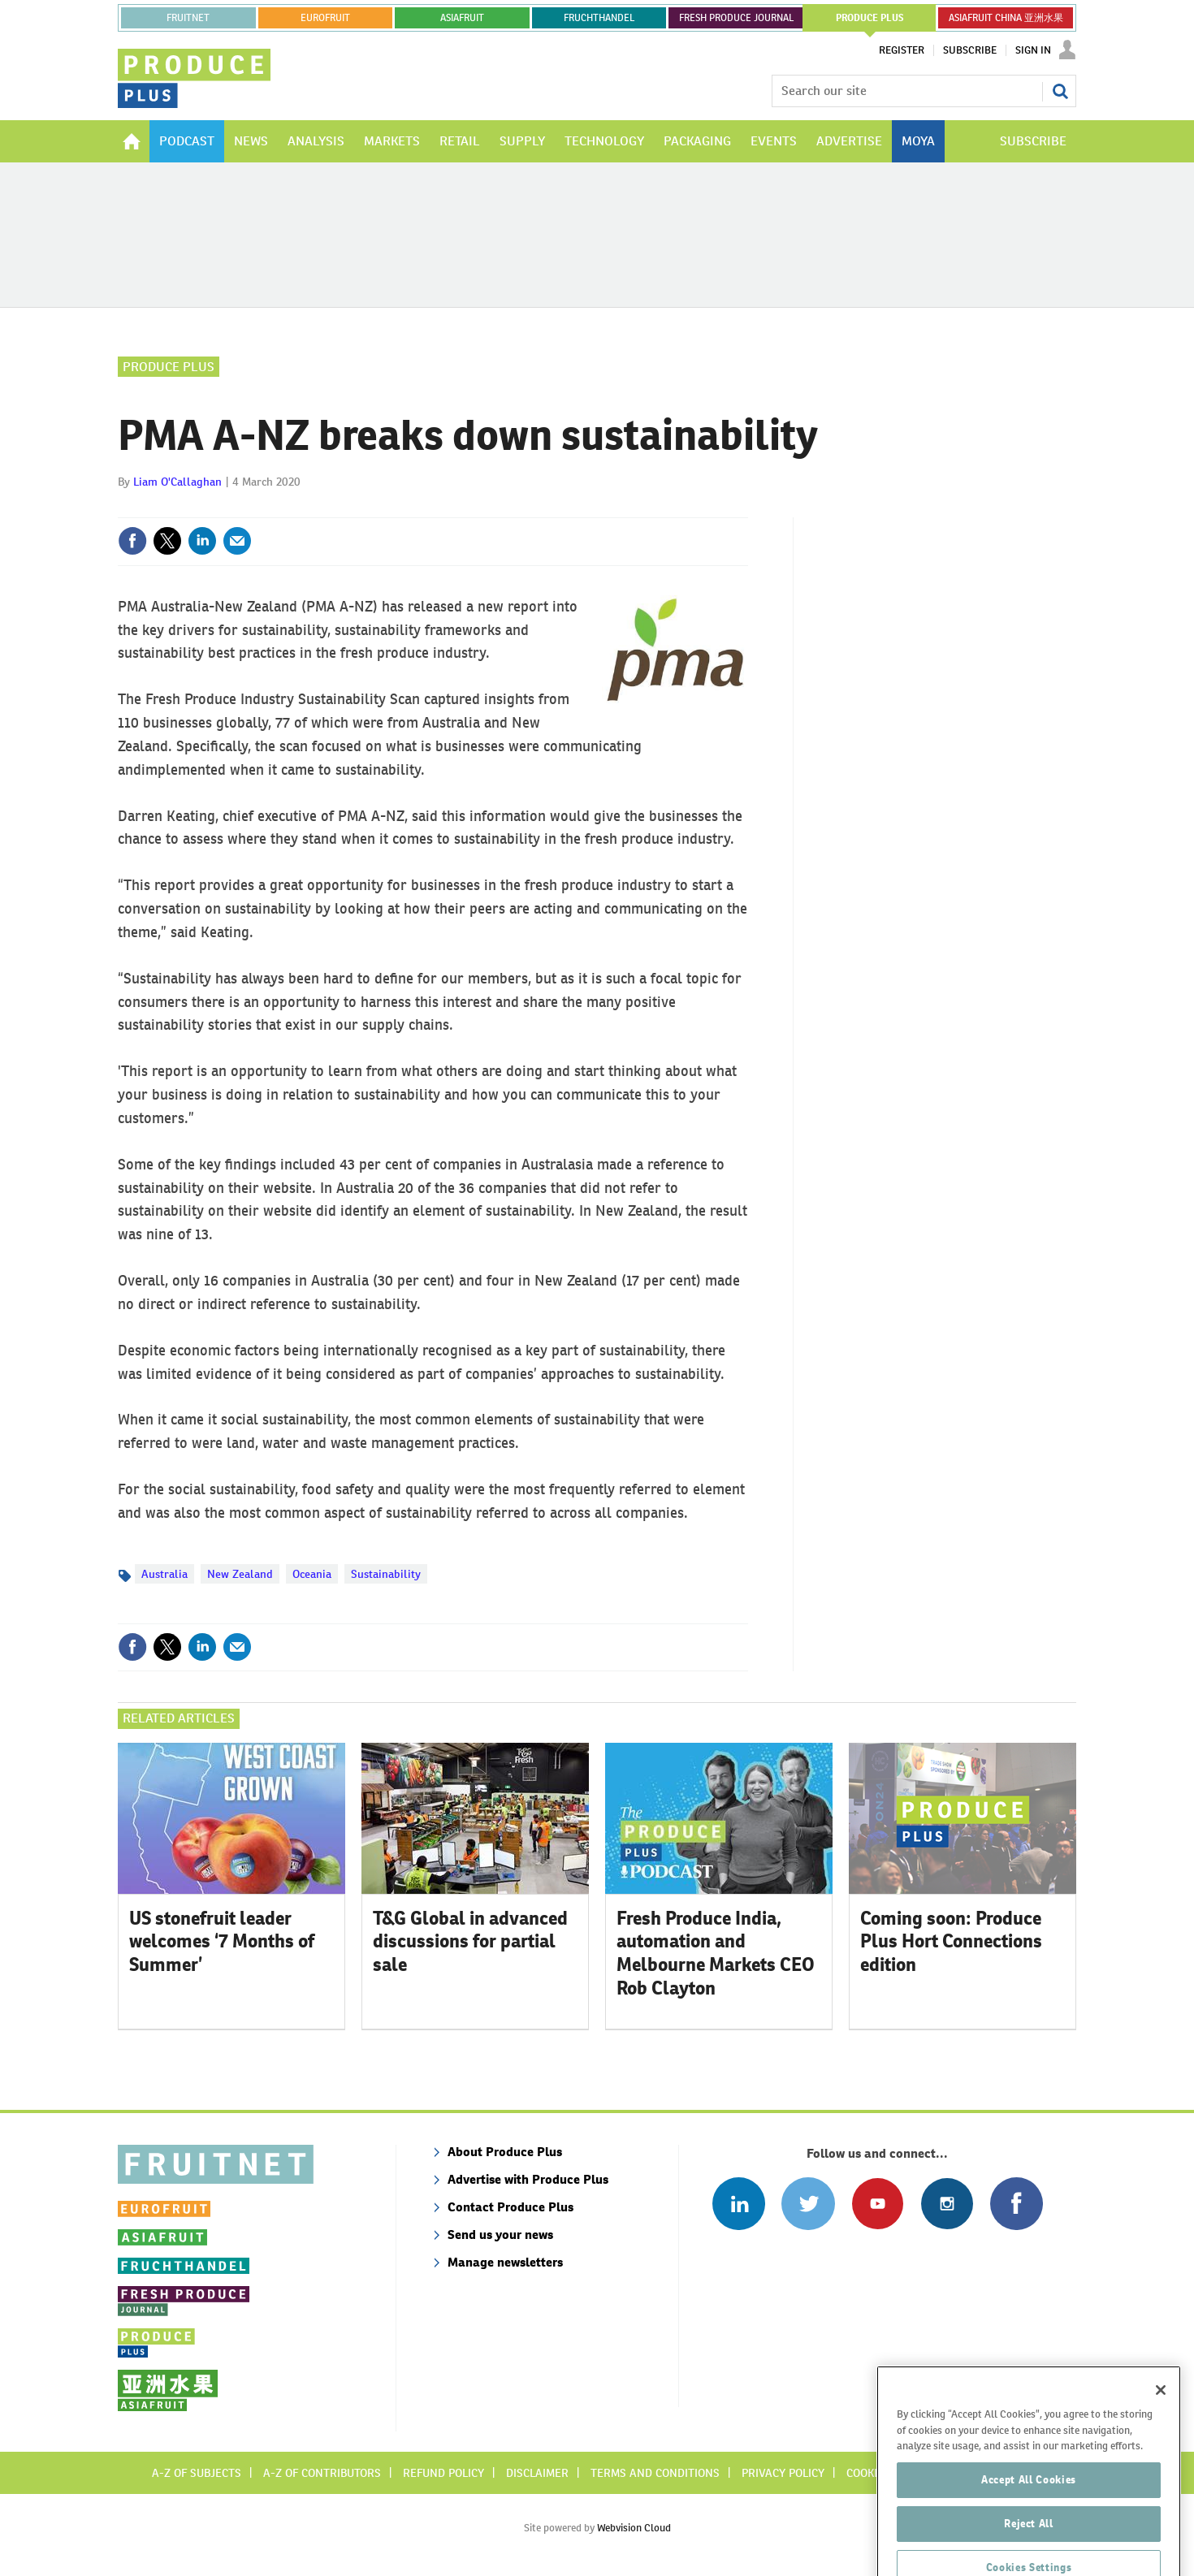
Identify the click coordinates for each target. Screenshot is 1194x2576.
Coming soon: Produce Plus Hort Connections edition (951, 1941)
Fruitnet (188, 17)
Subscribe (970, 50)
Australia (164, 1574)
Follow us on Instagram (946, 2203)
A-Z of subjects (196, 2473)
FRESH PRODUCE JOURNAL (736, 17)
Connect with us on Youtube (877, 2203)
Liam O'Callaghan (177, 481)
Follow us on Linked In (738, 2203)
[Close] (1161, 2439)
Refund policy (443, 2473)
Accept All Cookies (1028, 2529)
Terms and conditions (655, 2473)
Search (1060, 91)
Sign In (1033, 50)
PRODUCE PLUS (870, 17)
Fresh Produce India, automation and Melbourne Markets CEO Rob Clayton (715, 1953)
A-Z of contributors (322, 2473)
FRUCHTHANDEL (599, 17)
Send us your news (500, 2234)
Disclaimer (537, 2473)
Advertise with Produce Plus (528, 2179)
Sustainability (386, 1574)
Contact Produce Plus (510, 2206)
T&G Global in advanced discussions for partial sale (470, 1941)
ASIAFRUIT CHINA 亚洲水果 (1006, 17)
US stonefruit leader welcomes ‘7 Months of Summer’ (221, 1941)
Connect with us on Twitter (807, 2203)
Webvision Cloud (634, 2528)
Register (901, 50)
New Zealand (240, 1574)
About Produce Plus (505, 2151)
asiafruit (462, 17)
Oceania (311, 1574)
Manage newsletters (505, 2262)
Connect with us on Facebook (1016, 2203)
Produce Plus (168, 366)
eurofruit (325, 17)
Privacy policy (783, 2473)
